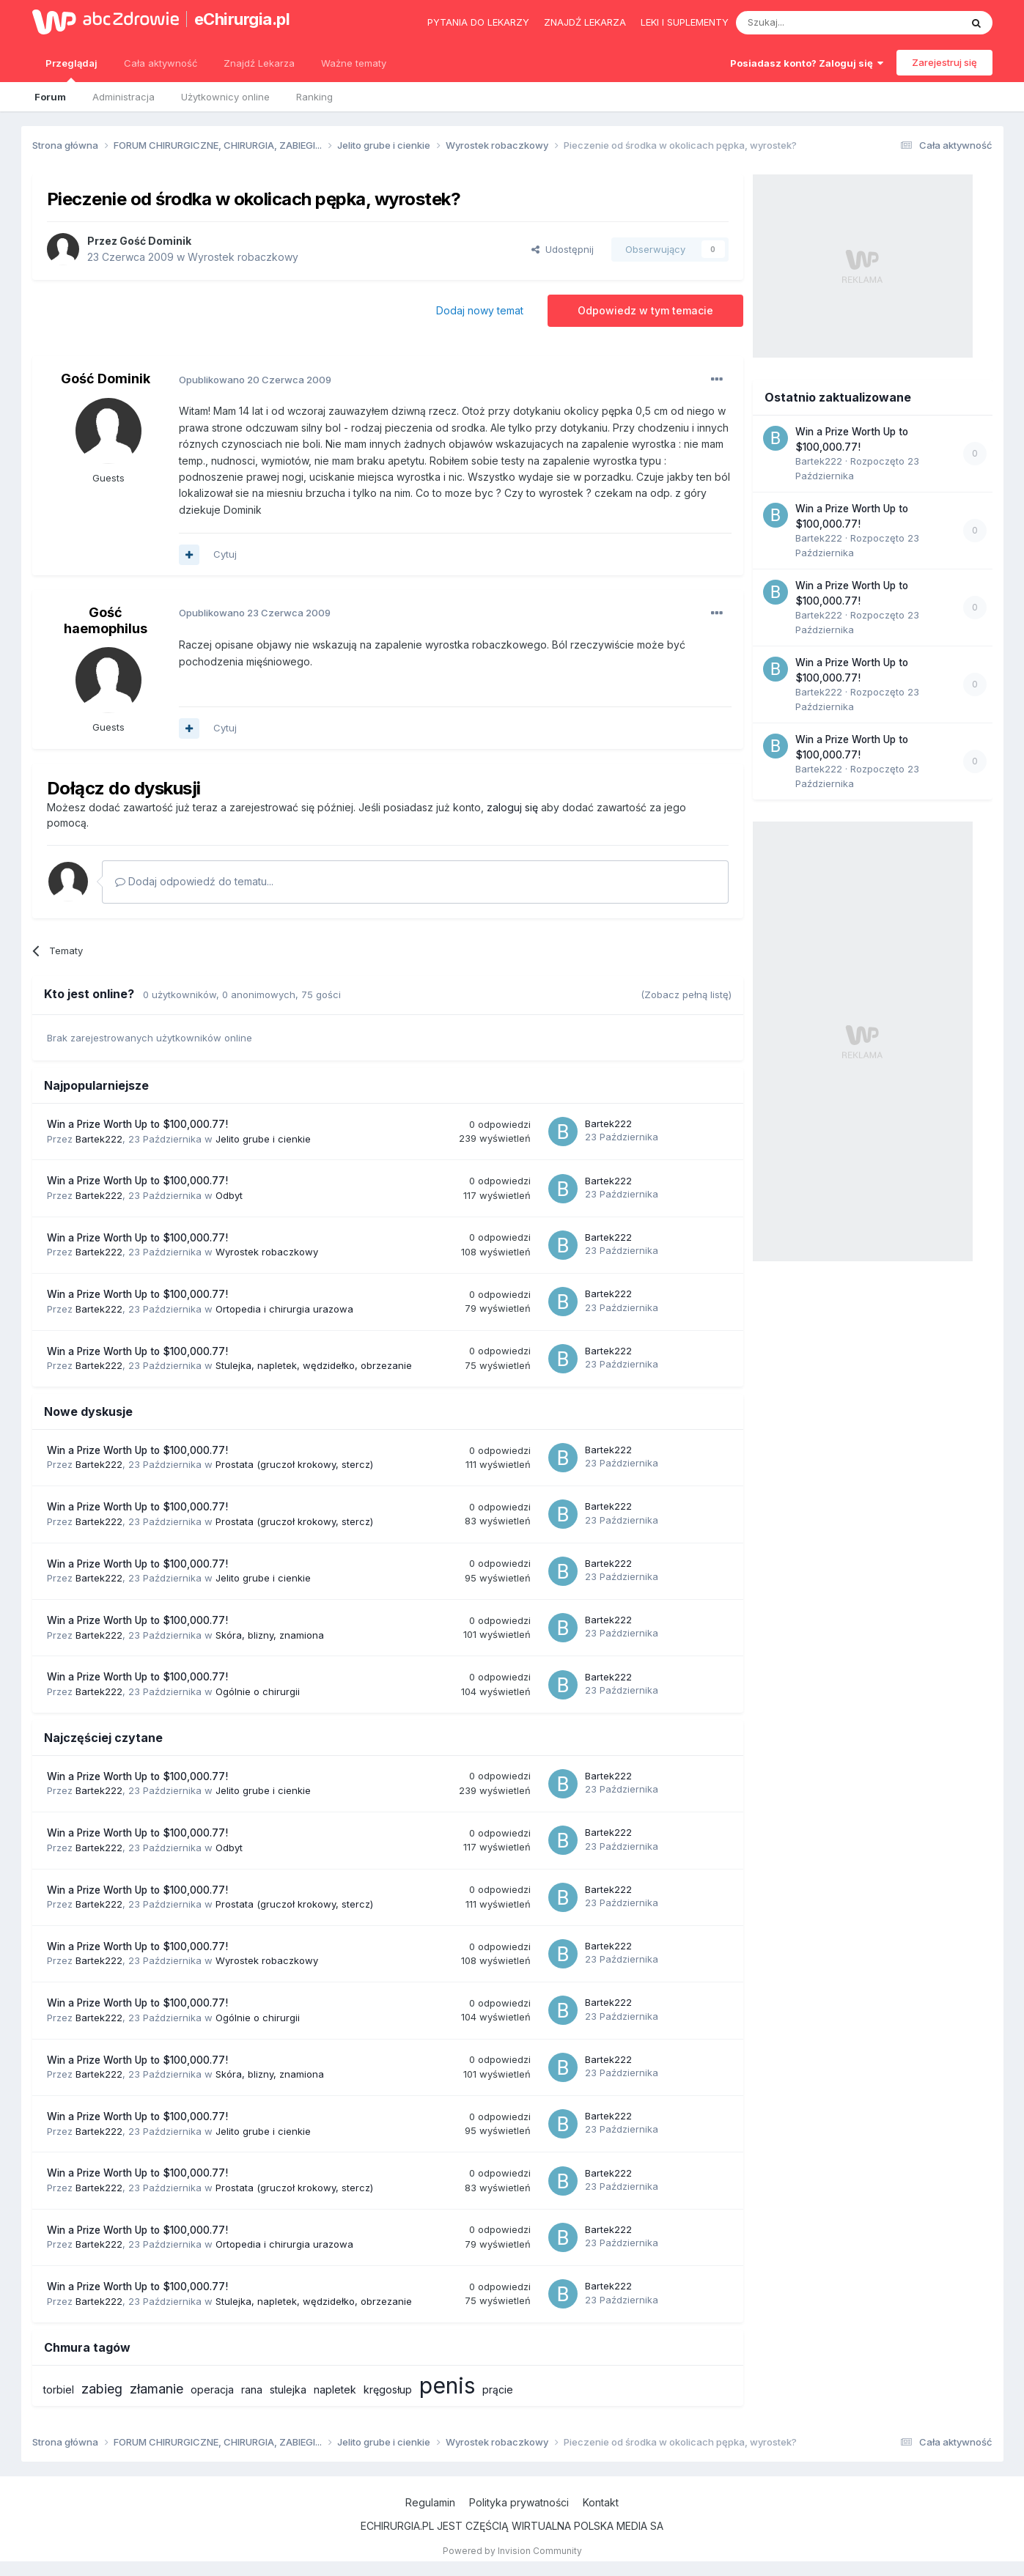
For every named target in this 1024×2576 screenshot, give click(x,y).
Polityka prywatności (519, 2502)
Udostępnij (562, 249)
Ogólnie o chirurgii (258, 1691)
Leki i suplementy (685, 22)
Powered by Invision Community (512, 2550)
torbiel (58, 2389)
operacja (212, 2389)
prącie (497, 2389)
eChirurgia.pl (242, 19)
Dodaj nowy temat (479, 310)
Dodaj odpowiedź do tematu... (194, 881)
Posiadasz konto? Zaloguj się (806, 63)
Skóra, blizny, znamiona (270, 1635)
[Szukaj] (812, 22)
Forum (50, 97)
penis (447, 2385)
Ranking (314, 97)
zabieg (101, 2388)
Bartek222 (98, 1139)
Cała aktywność (160, 63)
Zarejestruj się (944, 62)
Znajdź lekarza (585, 22)
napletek (335, 2389)
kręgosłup (388, 2389)
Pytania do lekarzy (478, 22)
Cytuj (225, 554)
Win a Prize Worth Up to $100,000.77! (137, 1124)
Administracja (123, 97)
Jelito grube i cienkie (263, 1139)
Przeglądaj (71, 69)
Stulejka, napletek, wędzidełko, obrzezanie (314, 1365)
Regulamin (430, 2502)
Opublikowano (255, 379)
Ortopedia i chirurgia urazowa (284, 1309)
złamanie (156, 2388)
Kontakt (601, 2502)
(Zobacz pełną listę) (686, 994)
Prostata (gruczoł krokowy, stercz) (294, 1464)
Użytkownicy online (225, 97)
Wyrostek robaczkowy (243, 257)
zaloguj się (512, 807)
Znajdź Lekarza (259, 63)
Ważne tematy (353, 63)
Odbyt (229, 1195)
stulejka (288, 2389)
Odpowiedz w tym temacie (645, 310)
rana (251, 2389)
